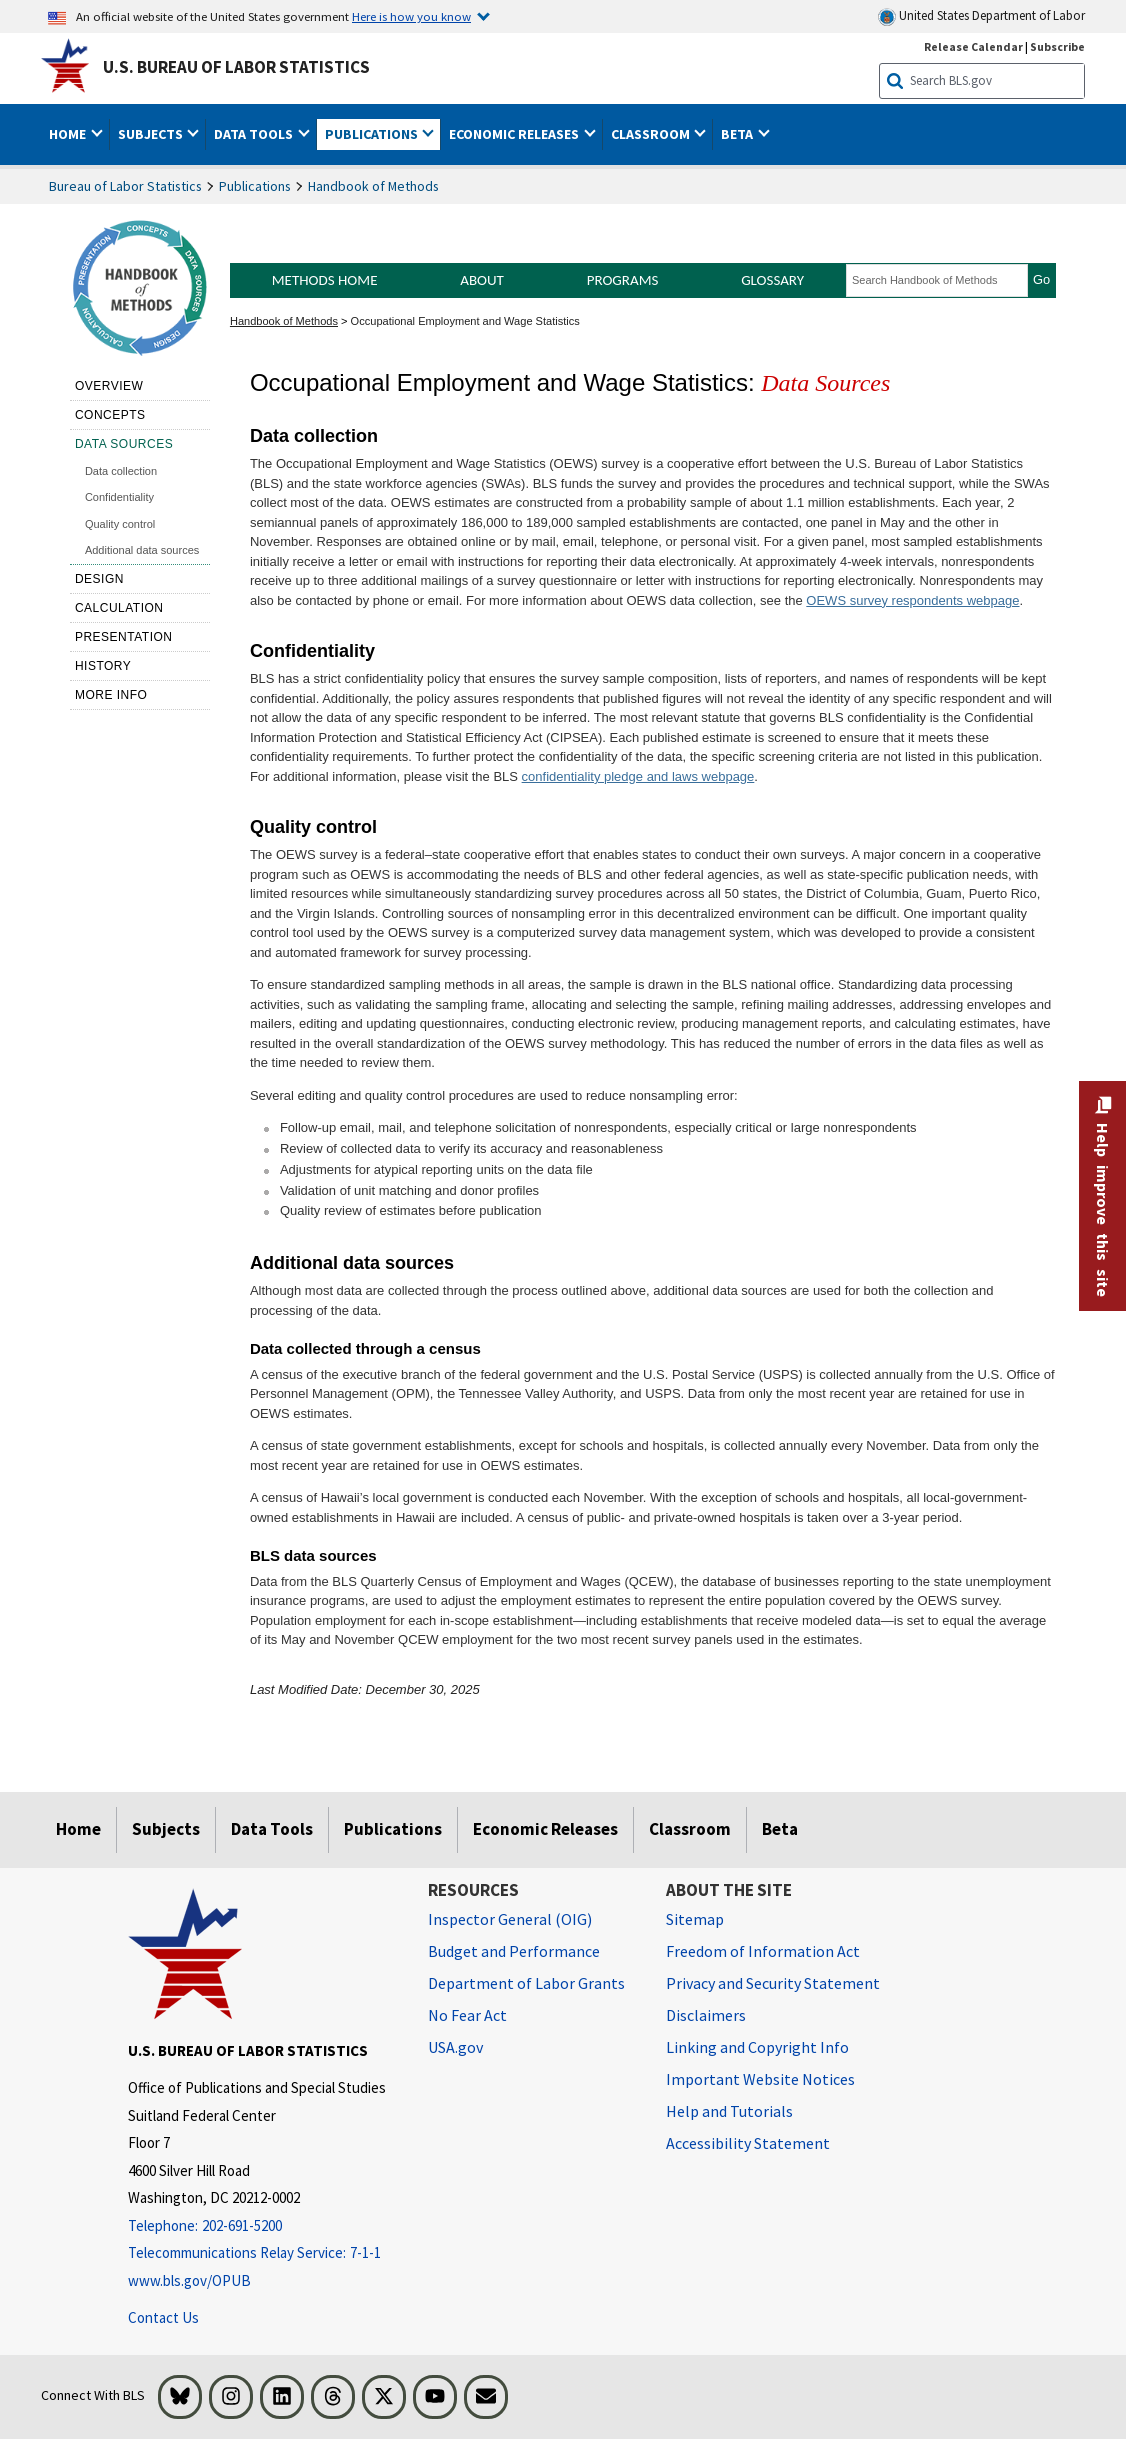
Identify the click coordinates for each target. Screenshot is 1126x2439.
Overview (109, 386)
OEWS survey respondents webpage (912, 600)
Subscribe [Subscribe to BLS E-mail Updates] (1057, 46)
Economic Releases (545, 1829)
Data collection (121, 471)
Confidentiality (119, 497)
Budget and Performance (514, 1951)
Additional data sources (142, 550)
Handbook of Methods (373, 186)
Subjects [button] (152, 134)
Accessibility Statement (748, 2143)
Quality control (120, 524)
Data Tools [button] (255, 134)
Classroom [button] (652, 134)
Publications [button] (373, 134)
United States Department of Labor (981, 16)
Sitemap (695, 1919)
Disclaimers (706, 2015)
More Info (111, 695)
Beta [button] (738, 134)
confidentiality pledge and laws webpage (638, 776)
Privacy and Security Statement (773, 1983)
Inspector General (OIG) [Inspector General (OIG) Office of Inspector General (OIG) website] (510, 1919)
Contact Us (163, 2317)
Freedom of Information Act (763, 1951)
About (482, 280)
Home (78, 1829)
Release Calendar (973, 46)
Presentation (124, 637)
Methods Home (325, 280)
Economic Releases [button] (515, 134)
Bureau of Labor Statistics (125, 186)
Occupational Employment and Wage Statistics (465, 321)
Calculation (119, 608)
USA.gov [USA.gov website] (455, 2047)
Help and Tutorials (729, 2111)
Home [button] (69, 134)
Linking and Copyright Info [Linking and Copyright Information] (757, 2047)
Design (99, 579)
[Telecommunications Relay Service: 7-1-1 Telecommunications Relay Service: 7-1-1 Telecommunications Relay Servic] (263, 2253)
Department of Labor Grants (526, 1983)
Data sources (124, 444)
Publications (255, 186)
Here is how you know (411, 16)
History (103, 666)
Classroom (690, 1829)
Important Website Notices (760, 2079)
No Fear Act (467, 2015)
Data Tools (272, 1829)
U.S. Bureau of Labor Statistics (236, 67)
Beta (780, 1829)
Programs (623, 280)
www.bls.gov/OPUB (189, 2280)
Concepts (110, 415)
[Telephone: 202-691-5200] (263, 2226)
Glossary (772, 280)
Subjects (166, 1829)
